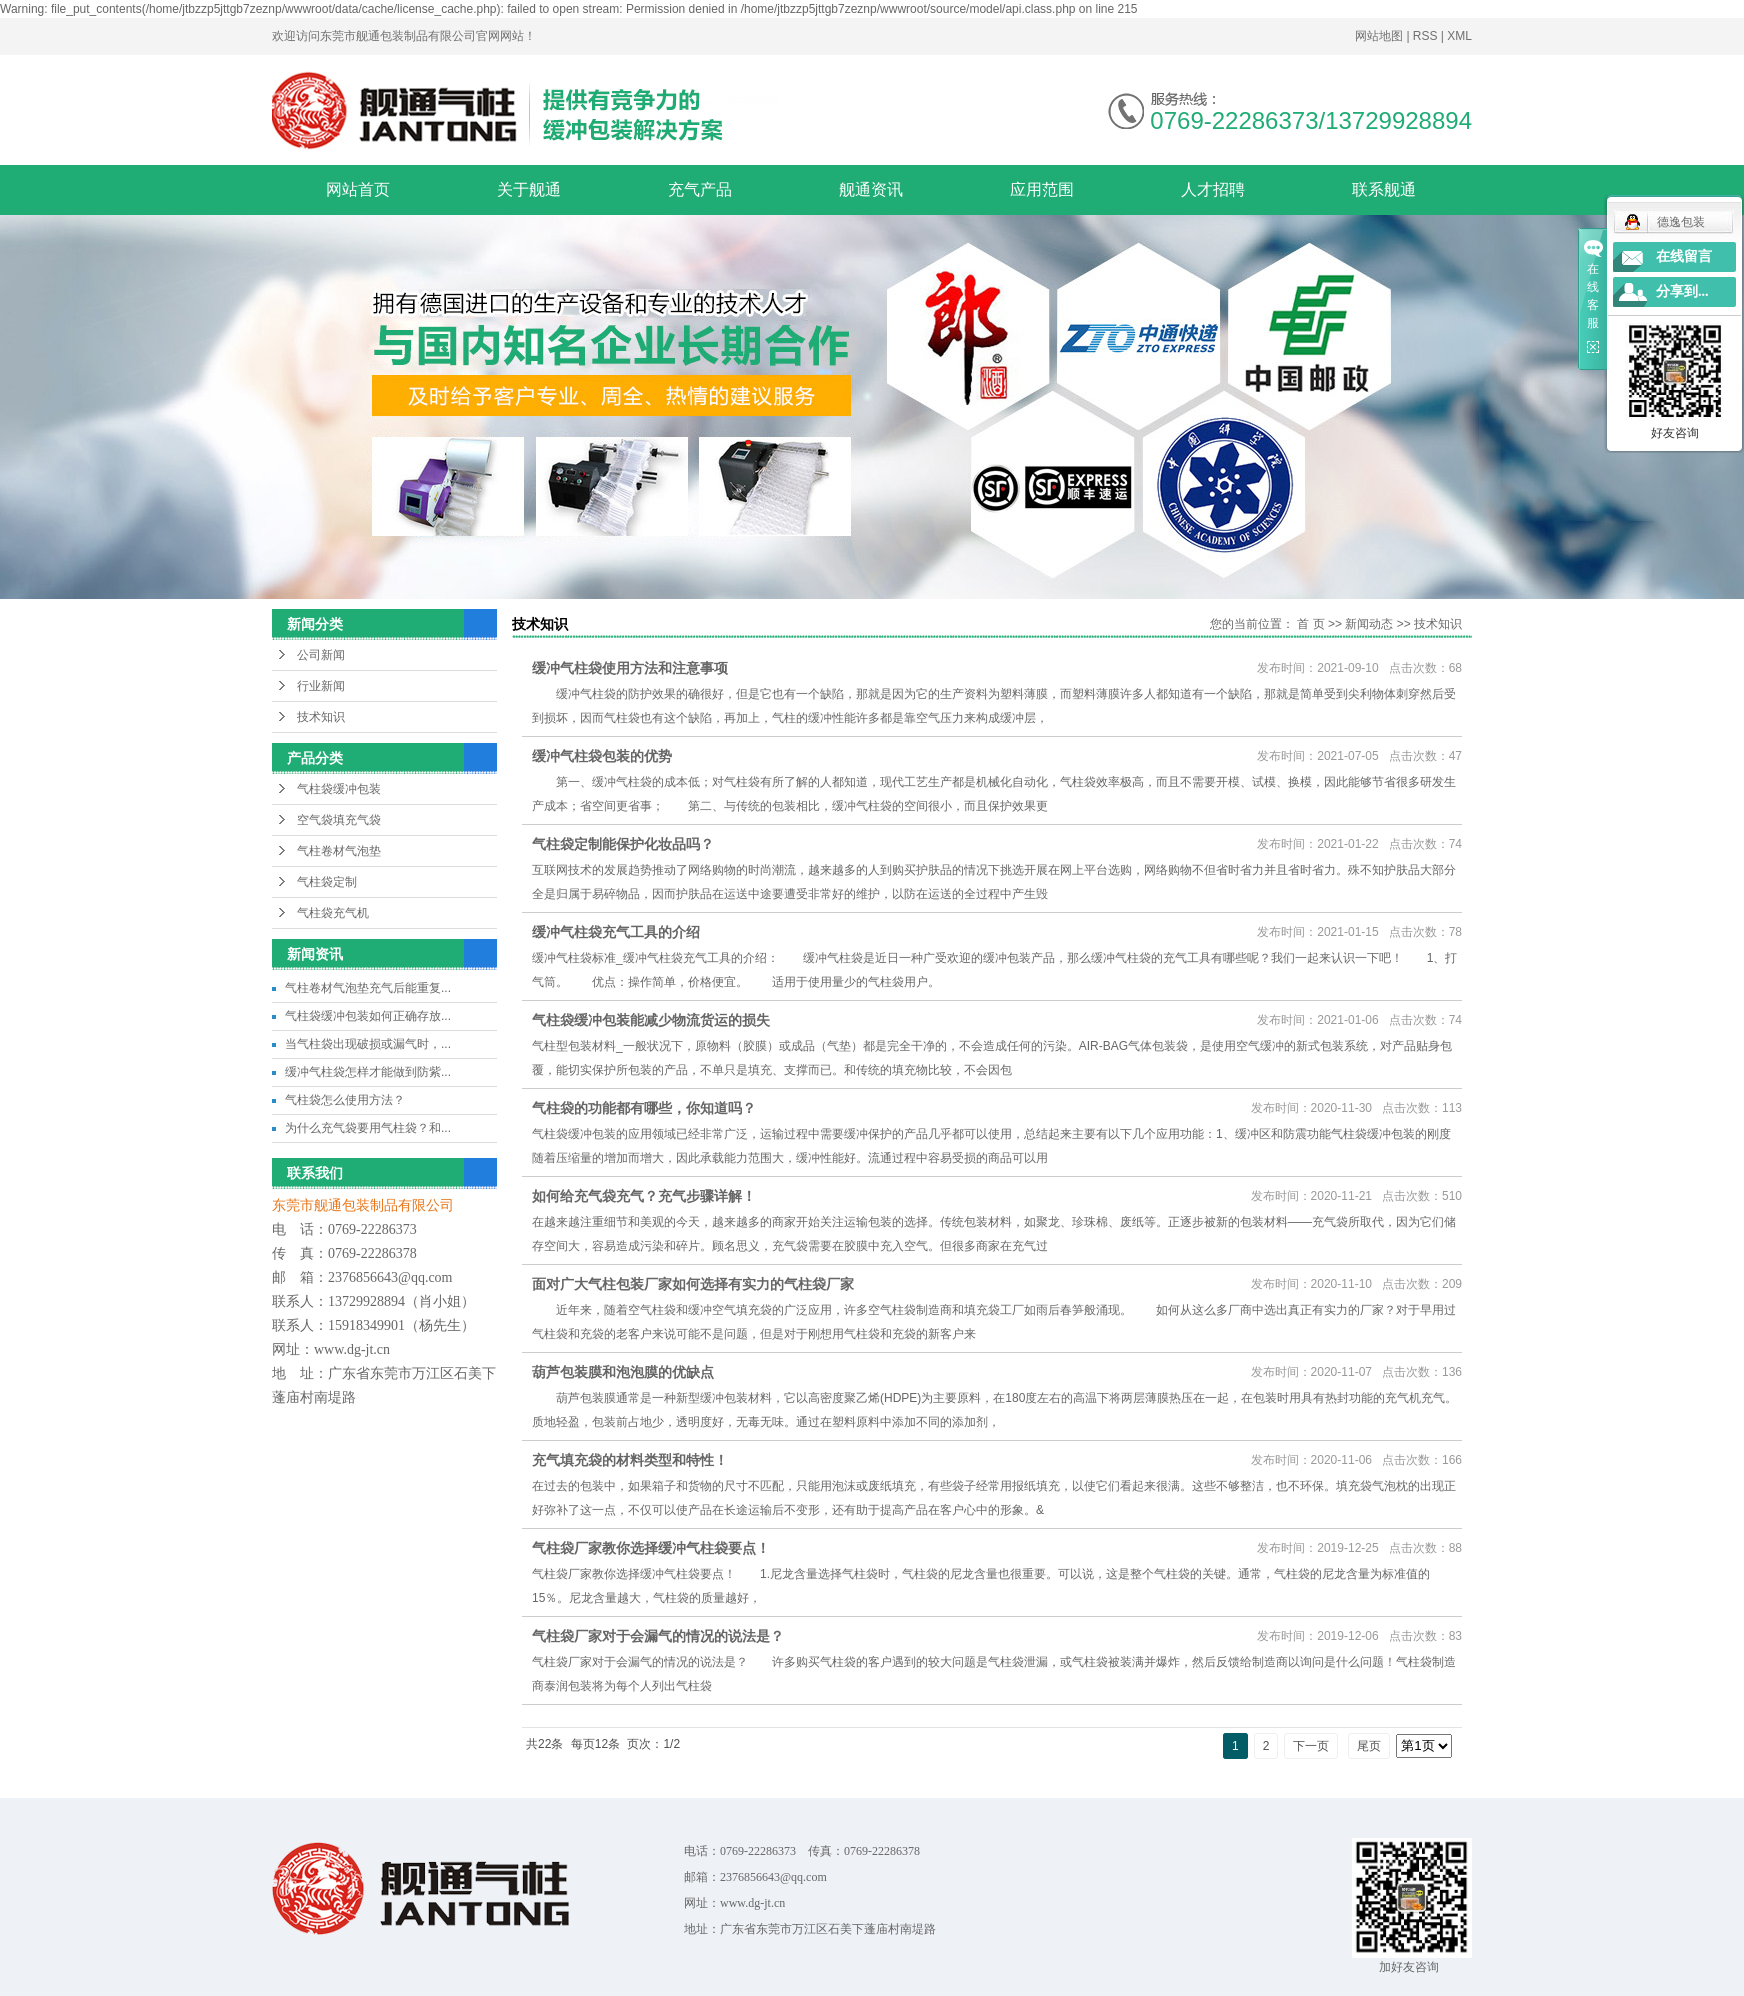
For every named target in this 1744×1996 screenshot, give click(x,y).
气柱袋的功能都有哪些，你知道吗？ (644, 1108)
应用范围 (1042, 189)
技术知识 (321, 717)
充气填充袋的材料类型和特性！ (630, 1460)
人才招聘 (1213, 189)
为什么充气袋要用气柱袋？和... (368, 1128)
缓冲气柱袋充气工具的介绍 (616, 932)
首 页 (1310, 624)
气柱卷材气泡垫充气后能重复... (368, 988)
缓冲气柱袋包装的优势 (602, 756)
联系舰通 (1384, 189)
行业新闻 (321, 686)
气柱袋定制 (327, 882)
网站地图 (1380, 36)
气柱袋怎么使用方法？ (345, 1100)
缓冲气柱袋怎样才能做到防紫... (368, 1072)
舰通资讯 (871, 189)
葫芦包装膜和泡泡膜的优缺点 (623, 1372)
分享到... (1682, 291)
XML (1459, 36)
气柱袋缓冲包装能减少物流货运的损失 (651, 1020)
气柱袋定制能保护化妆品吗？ (623, 844)
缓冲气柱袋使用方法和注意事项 (630, 668)
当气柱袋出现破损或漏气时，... (368, 1044)
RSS (1425, 36)
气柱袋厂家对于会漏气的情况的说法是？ (658, 1636)
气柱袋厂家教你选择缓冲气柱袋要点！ (651, 1548)
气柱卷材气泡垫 (339, 851)
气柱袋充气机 (333, 913)
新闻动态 (1369, 624)
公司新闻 (321, 655)
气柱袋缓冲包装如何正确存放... (368, 1016)
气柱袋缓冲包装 (339, 789)
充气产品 (700, 189)
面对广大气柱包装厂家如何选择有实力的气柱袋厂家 (693, 1284)
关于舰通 (529, 189)
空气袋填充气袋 (339, 820)
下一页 (1311, 1746)
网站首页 (358, 189)
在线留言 (1684, 256)
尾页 (1369, 1746)
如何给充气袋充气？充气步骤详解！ (644, 1196)
